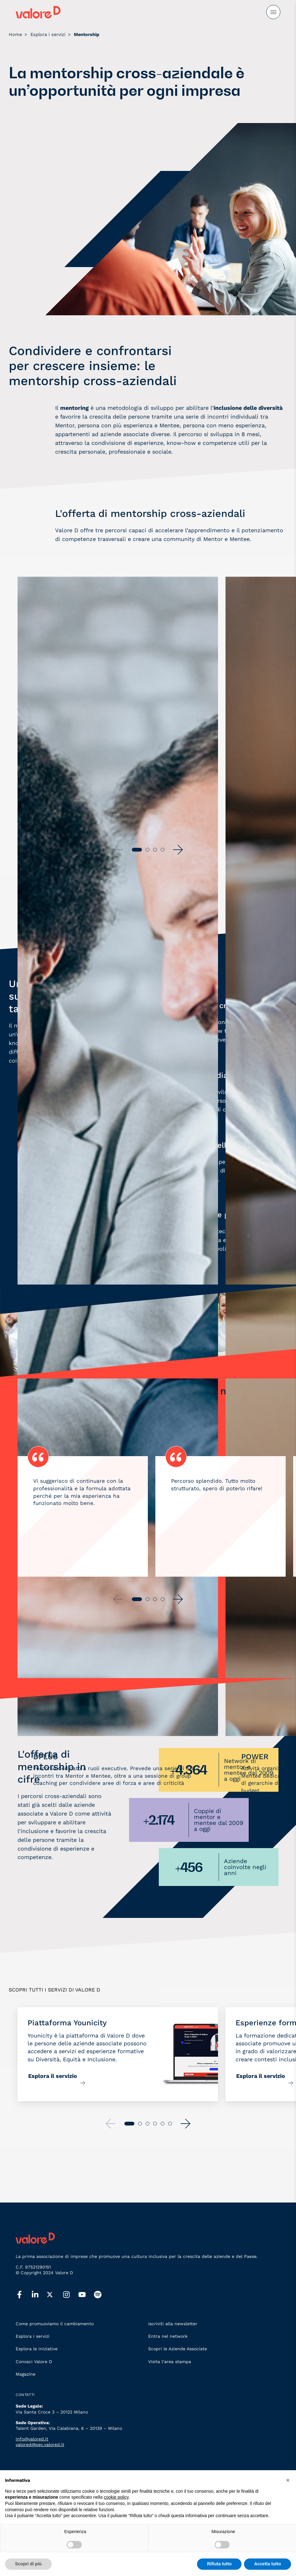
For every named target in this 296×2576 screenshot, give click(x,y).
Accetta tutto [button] (267, 2563)
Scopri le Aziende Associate (177, 2348)
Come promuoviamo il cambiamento (55, 2323)
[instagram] (70, 2295)
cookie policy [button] (116, 2497)
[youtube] (86, 2295)
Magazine (25, 2374)
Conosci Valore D (34, 2361)
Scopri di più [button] (28, 2563)
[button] (178, 849)
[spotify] (102, 2295)
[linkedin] (39, 2295)
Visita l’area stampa (169, 2361)
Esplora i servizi (32, 2336)
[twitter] (55, 2294)
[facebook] (23, 2295)
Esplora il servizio (52, 2076)
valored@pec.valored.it (40, 2444)
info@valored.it (32, 2438)
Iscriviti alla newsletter (172, 2323)
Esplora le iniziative (37, 2348)
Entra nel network (168, 2336)
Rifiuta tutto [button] (219, 2563)
